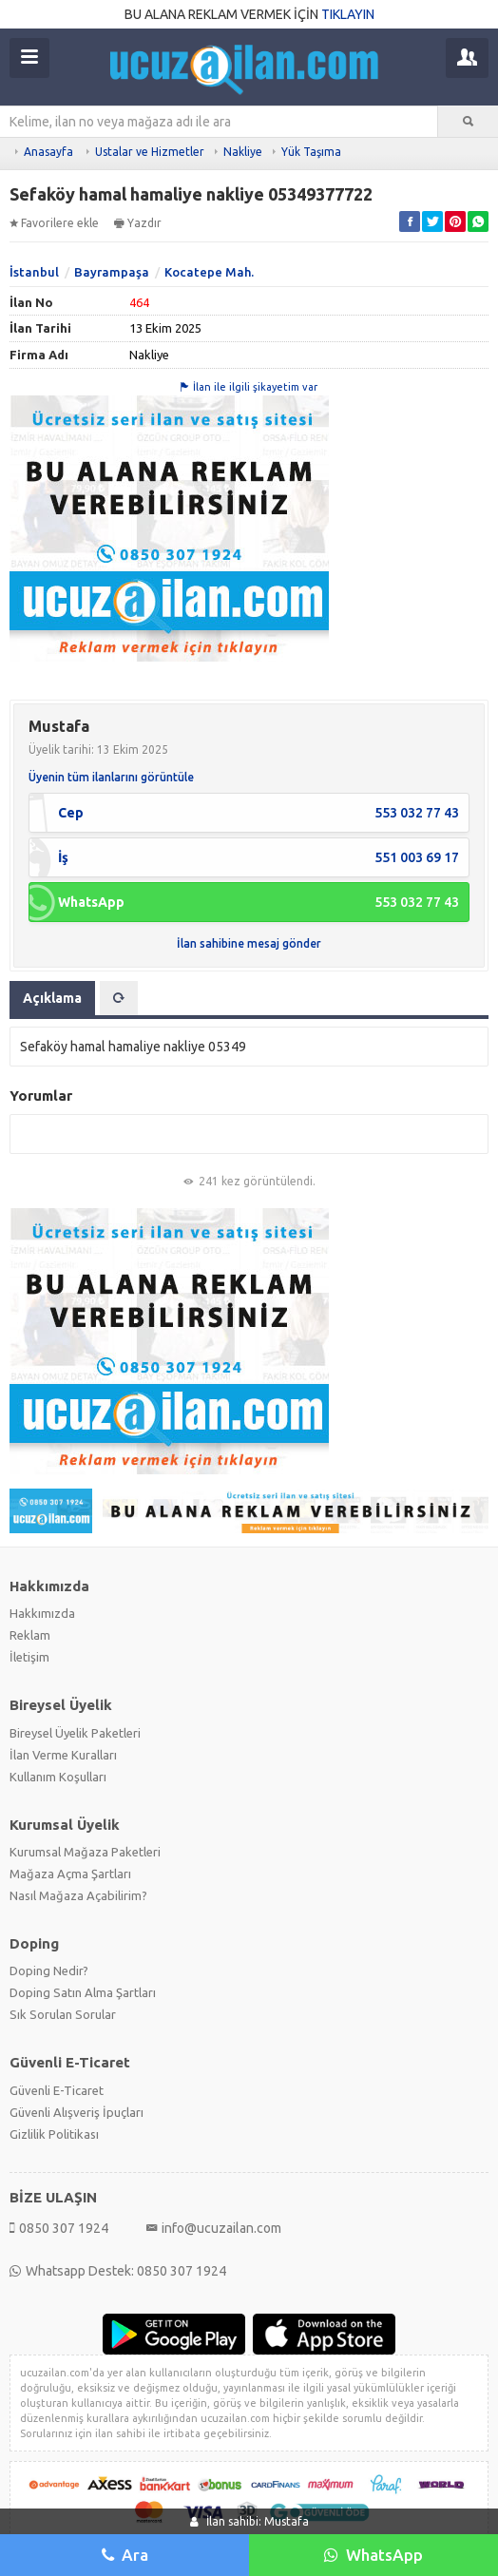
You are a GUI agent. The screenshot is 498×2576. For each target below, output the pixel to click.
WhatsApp (373, 2555)
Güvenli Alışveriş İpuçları (77, 2112)
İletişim (29, 1656)
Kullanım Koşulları (58, 1776)
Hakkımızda (42, 1613)
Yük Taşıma (311, 151)
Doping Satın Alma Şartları (83, 1992)
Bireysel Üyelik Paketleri (75, 1733)
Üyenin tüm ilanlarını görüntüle (111, 777)
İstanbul (34, 272)
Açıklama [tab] (52, 998)
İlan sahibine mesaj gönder (249, 943)
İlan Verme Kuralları (63, 1754)
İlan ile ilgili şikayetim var (249, 387)
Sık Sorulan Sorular (63, 2014)
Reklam (30, 1635)
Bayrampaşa (111, 272)
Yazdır (138, 223)
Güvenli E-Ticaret (57, 2090)
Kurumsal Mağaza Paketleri (85, 1851)
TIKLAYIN (347, 14)
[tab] (119, 998)
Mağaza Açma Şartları (70, 1873)
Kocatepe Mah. (209, 272)
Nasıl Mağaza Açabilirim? (78, 1895)
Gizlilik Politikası (54, 2134)
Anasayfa (48, 151)
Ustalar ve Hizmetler (149, 151)
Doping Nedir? (49, 1970)
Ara (125, 2555)
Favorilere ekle (54, 223)
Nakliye (242, 151)
